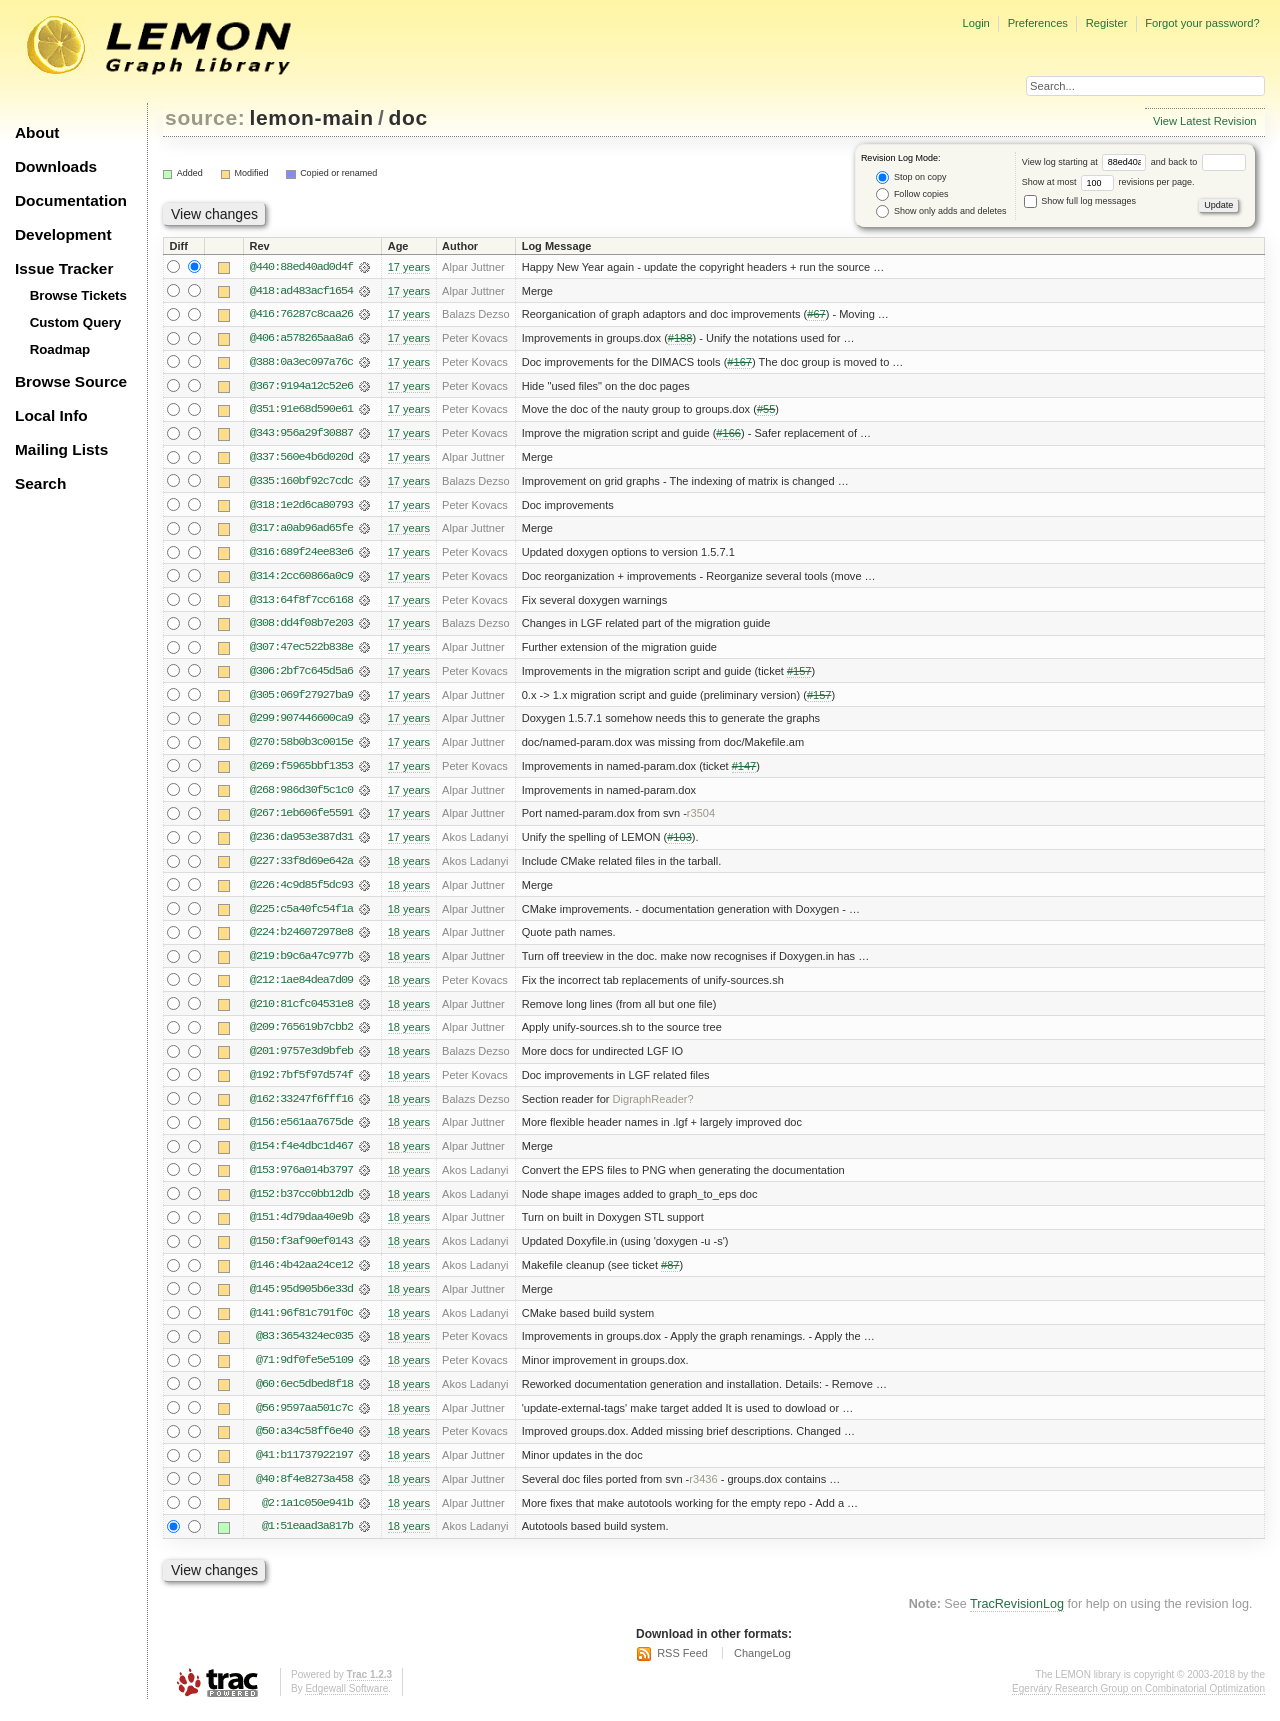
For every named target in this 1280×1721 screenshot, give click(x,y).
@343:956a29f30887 (301, 435)
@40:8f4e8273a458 (304, 1491)
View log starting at (1086, 162)
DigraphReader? (653, 1107)
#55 (766, 411)
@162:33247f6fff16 (301, 1107)
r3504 (701, 819)
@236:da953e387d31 (301, 843)
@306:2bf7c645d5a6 (301, 675)
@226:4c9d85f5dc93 (301, 891)
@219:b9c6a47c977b (301, 963)
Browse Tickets (78, 295)
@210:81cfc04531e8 (301, 1011)
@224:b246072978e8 (301, 939)
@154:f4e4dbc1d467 (301, 1155)
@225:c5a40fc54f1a (301, 915)
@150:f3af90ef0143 (301, 1251)
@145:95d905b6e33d (301, 1299)
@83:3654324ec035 (304, 1347)
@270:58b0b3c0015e (301, 747)
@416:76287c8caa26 (301, 315)
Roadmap (60, 349)
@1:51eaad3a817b (307, 1539)
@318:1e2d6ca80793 (301, 507)
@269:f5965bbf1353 (301, 771)
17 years (409, 267)
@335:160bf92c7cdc (301, 483)
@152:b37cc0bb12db (301, 1203)
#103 (679, 843)
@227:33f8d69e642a (301, 867)
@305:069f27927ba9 (301, 699)
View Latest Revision (1205, 121)
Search (40, 483)
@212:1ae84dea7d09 (301, 987)
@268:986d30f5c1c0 (301, 795)
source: (205, 117)
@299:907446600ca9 (301, 723)
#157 (799, 675)
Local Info (51, 415)
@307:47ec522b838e (301, 651)
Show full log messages (1080, 201)
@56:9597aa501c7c (304, 1419)
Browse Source (71, 381)
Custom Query (76, 322)
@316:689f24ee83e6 (301, 555)
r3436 (703, 1491)
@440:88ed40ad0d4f (301, 267)
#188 (680, 339)
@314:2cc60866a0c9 (301, 579)
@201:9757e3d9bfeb (301, 1059)
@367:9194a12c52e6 (301, 387)
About (37, 132)
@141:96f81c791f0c (301, 1323)
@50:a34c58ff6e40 (304, 1443)
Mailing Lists (61, 449)
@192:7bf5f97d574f (301, 1083)
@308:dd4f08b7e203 (301, 627)
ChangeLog (762, 1666)
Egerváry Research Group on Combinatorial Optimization (1138, 1700)
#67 (816, 315)
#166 (728, 435)
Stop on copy (911, 177)
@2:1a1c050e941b (307, 1515)
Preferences (1038, 23)
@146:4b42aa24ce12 (301, 1275)
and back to (1198, 162)
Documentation (71, 200)
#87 (670, 1275)
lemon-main (312, 117)
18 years (409, 867)
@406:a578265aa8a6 (301, 339)
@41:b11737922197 (304, 1467)
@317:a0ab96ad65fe (301, 531)
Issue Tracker (64, 268)
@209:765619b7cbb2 (301, 1035)
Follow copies (912, 194)
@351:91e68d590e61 (301, 411)
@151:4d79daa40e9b (301, 1227)
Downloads (56, 166)
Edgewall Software (346, 1700)
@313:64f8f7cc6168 (301, 603)
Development (63, 234)
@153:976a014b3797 (301, 1179)
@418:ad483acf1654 (301, 291)
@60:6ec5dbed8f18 (304, 1395)
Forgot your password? (1202, 23)
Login (975, 23)
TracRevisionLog (1017, 1617)
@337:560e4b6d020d (301, 459)
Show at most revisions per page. (1108, 182)
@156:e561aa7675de (301, 1131)
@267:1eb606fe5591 (301, 819)
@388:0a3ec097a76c (301, 363)
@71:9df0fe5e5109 (304, 1371)
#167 (739, 363)
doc (408, 117)
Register (1107, 23)
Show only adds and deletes (941, 211)
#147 (744, 771)
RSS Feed (682, 1666)
